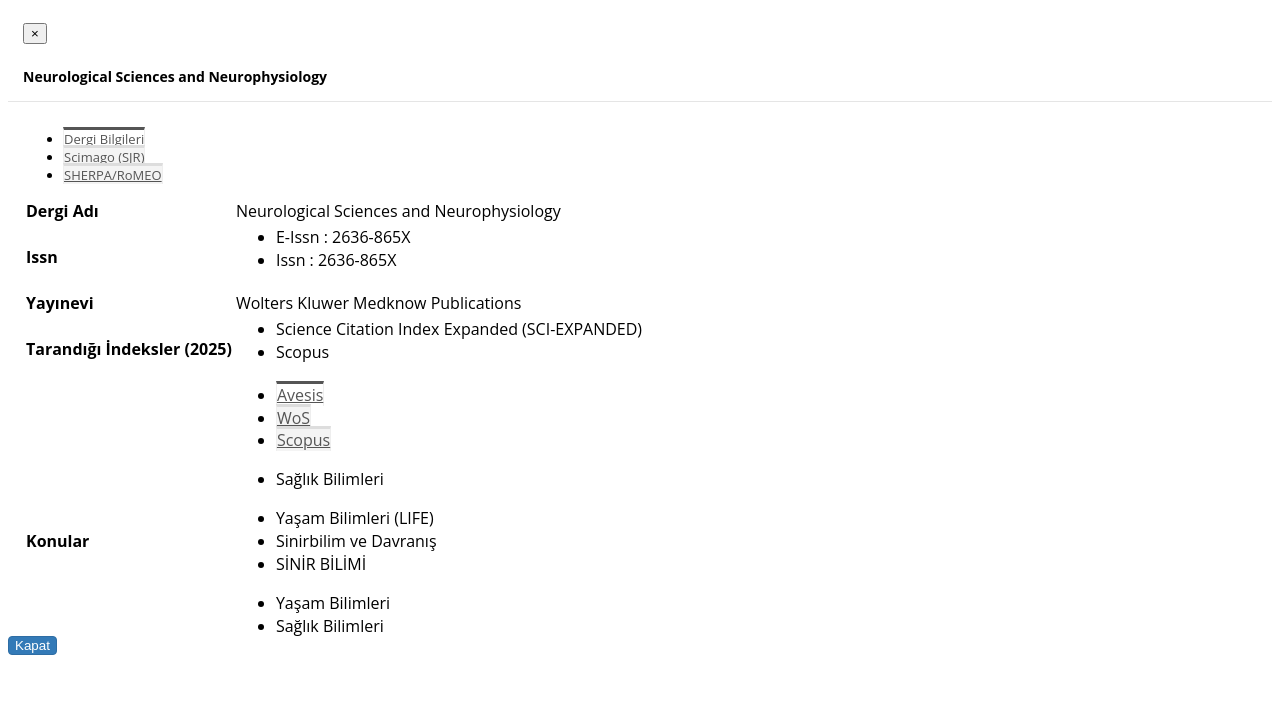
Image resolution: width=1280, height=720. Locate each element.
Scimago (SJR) (104, 157)
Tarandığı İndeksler (103, 349)
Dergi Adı (62, 211)
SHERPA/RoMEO (113, 175)
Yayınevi (60, 303)
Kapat (32, 645)
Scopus (303, 440)
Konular (57, 541)
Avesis (300, 395)
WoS (293, 418)
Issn (42, 257)
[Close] (35, 33)
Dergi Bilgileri (104, 139)
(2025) (207, 349)
